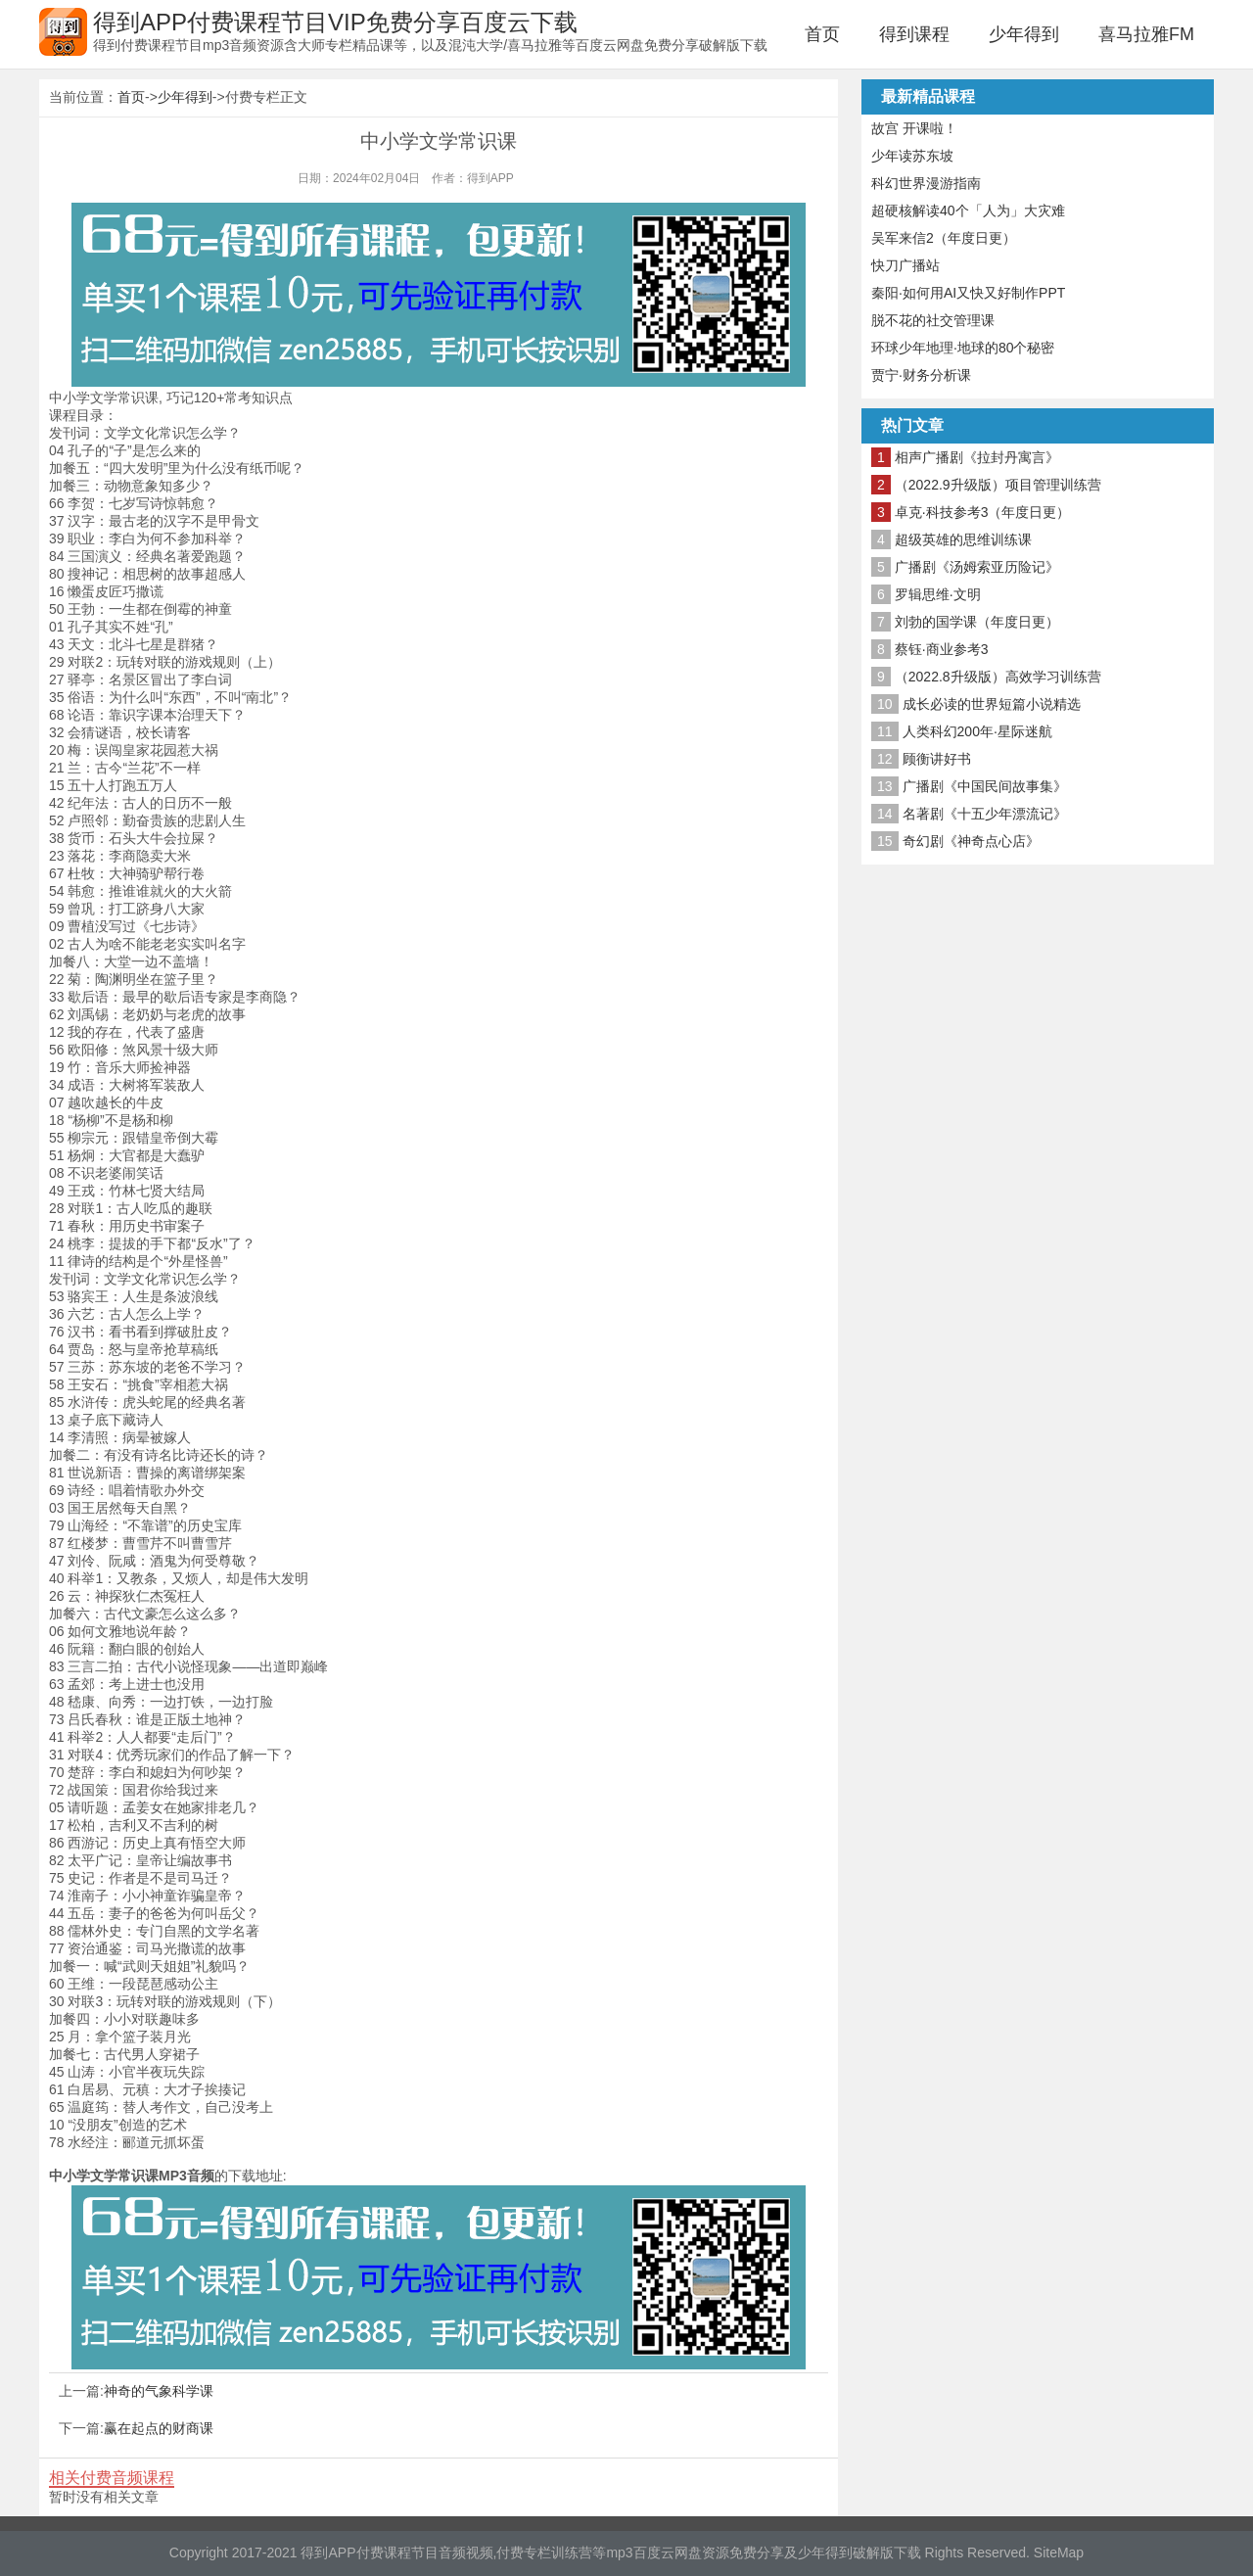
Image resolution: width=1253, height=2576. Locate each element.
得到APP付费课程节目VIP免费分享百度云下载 (335, 22)
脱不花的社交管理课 (933, 320)
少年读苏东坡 (912, 156)
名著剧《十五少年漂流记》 (985, 813)
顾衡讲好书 (937, 759)
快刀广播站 (905, 265)
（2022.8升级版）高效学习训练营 (998, 676)
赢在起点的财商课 (158, 2428)
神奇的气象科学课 (158, 2391)
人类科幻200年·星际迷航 (977, 731)
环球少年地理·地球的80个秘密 (962, 347)
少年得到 (1024, 34)
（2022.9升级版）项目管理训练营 (998, 484)
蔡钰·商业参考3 (942, 649)
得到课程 (914, 34)
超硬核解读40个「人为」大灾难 (968, 210)
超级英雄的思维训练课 (963, 539)
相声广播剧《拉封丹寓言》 (977, 457)
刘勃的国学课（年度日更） (977, 622)
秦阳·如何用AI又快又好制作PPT (968, 293)
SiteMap (1059, 2552)
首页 (822, 34)
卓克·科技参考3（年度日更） (983, 512)
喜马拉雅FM (1146, 34)
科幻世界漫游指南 (926, 183)
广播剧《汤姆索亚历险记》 (977, 567)
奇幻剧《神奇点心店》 (971, 841)
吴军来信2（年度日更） (943, 238)
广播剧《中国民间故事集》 (985, 786)
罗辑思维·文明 (938, 594)
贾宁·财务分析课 (921, 375)
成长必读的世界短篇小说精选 (992, 704)
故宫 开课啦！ (914, 128)
